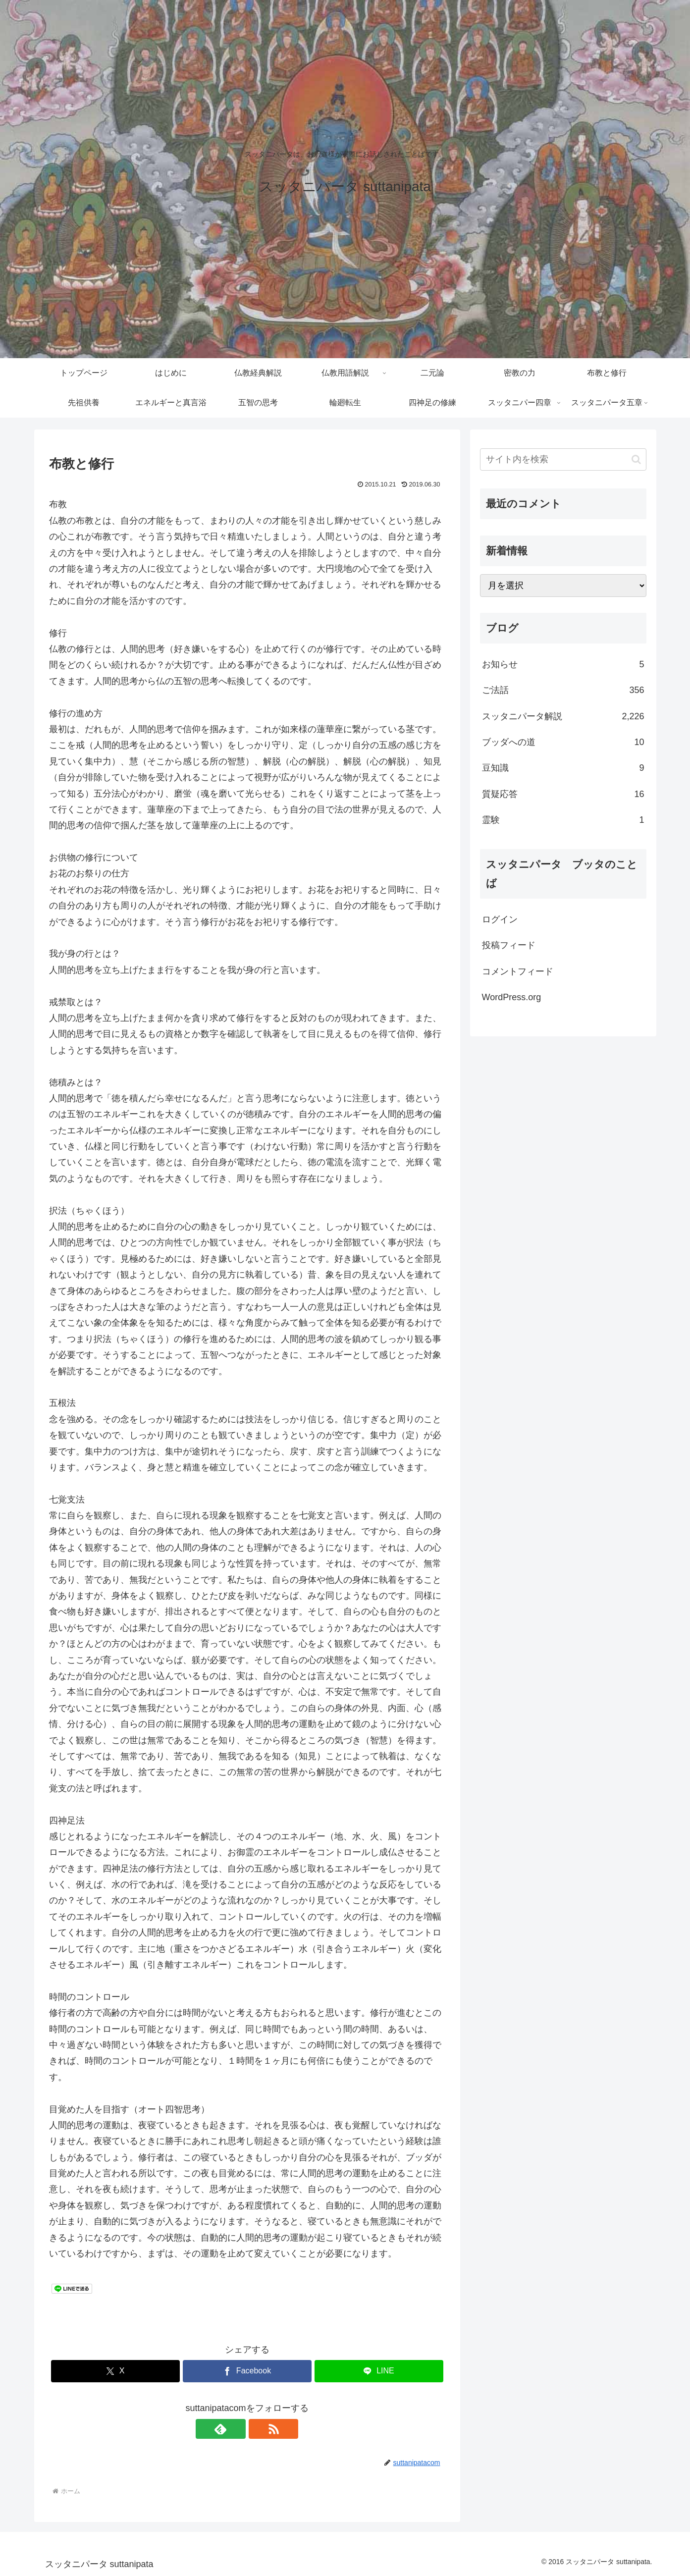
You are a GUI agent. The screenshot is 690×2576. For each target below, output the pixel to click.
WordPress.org (511, 997)
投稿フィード (508, 945)
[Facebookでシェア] (247, 2371)
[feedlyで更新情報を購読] (236, 2429)
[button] (636, 459)
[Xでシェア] (115, 2371)
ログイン (500, 919)
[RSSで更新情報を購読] (258, 2429)
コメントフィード (517, 971)
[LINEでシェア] (379, 2371)
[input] (563, 459)
